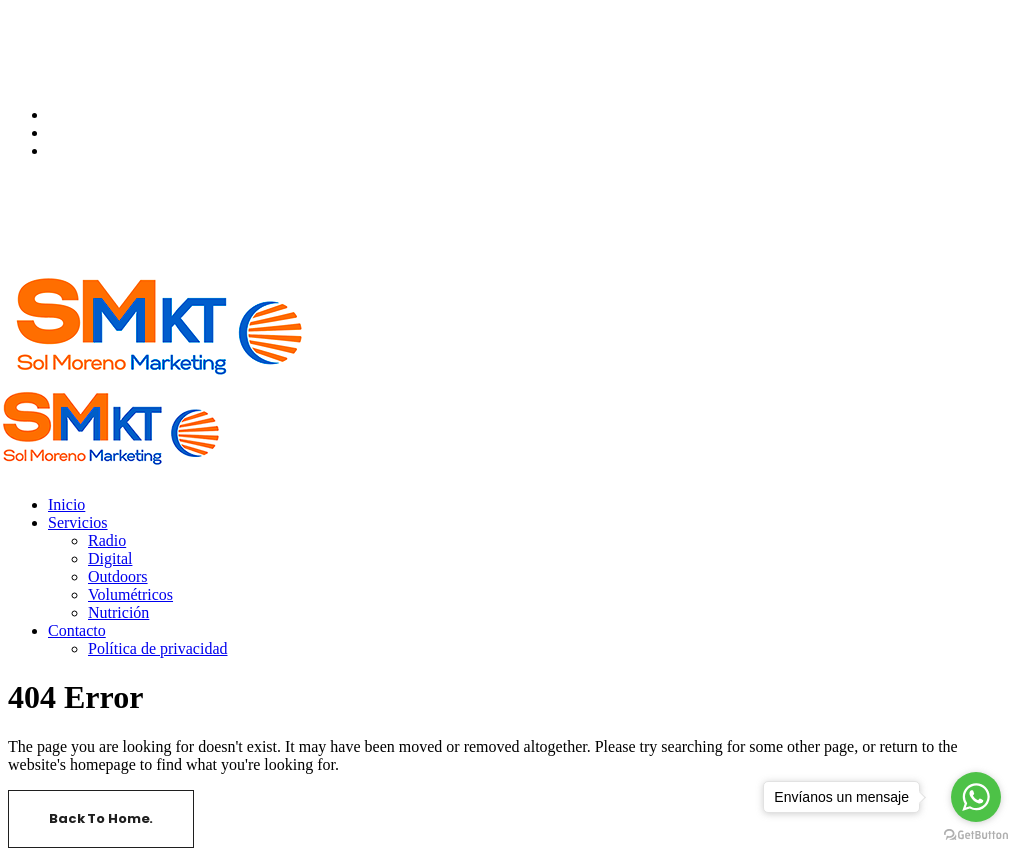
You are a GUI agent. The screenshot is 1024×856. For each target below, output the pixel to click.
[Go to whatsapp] (976, 797)
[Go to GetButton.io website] (976, 835)
